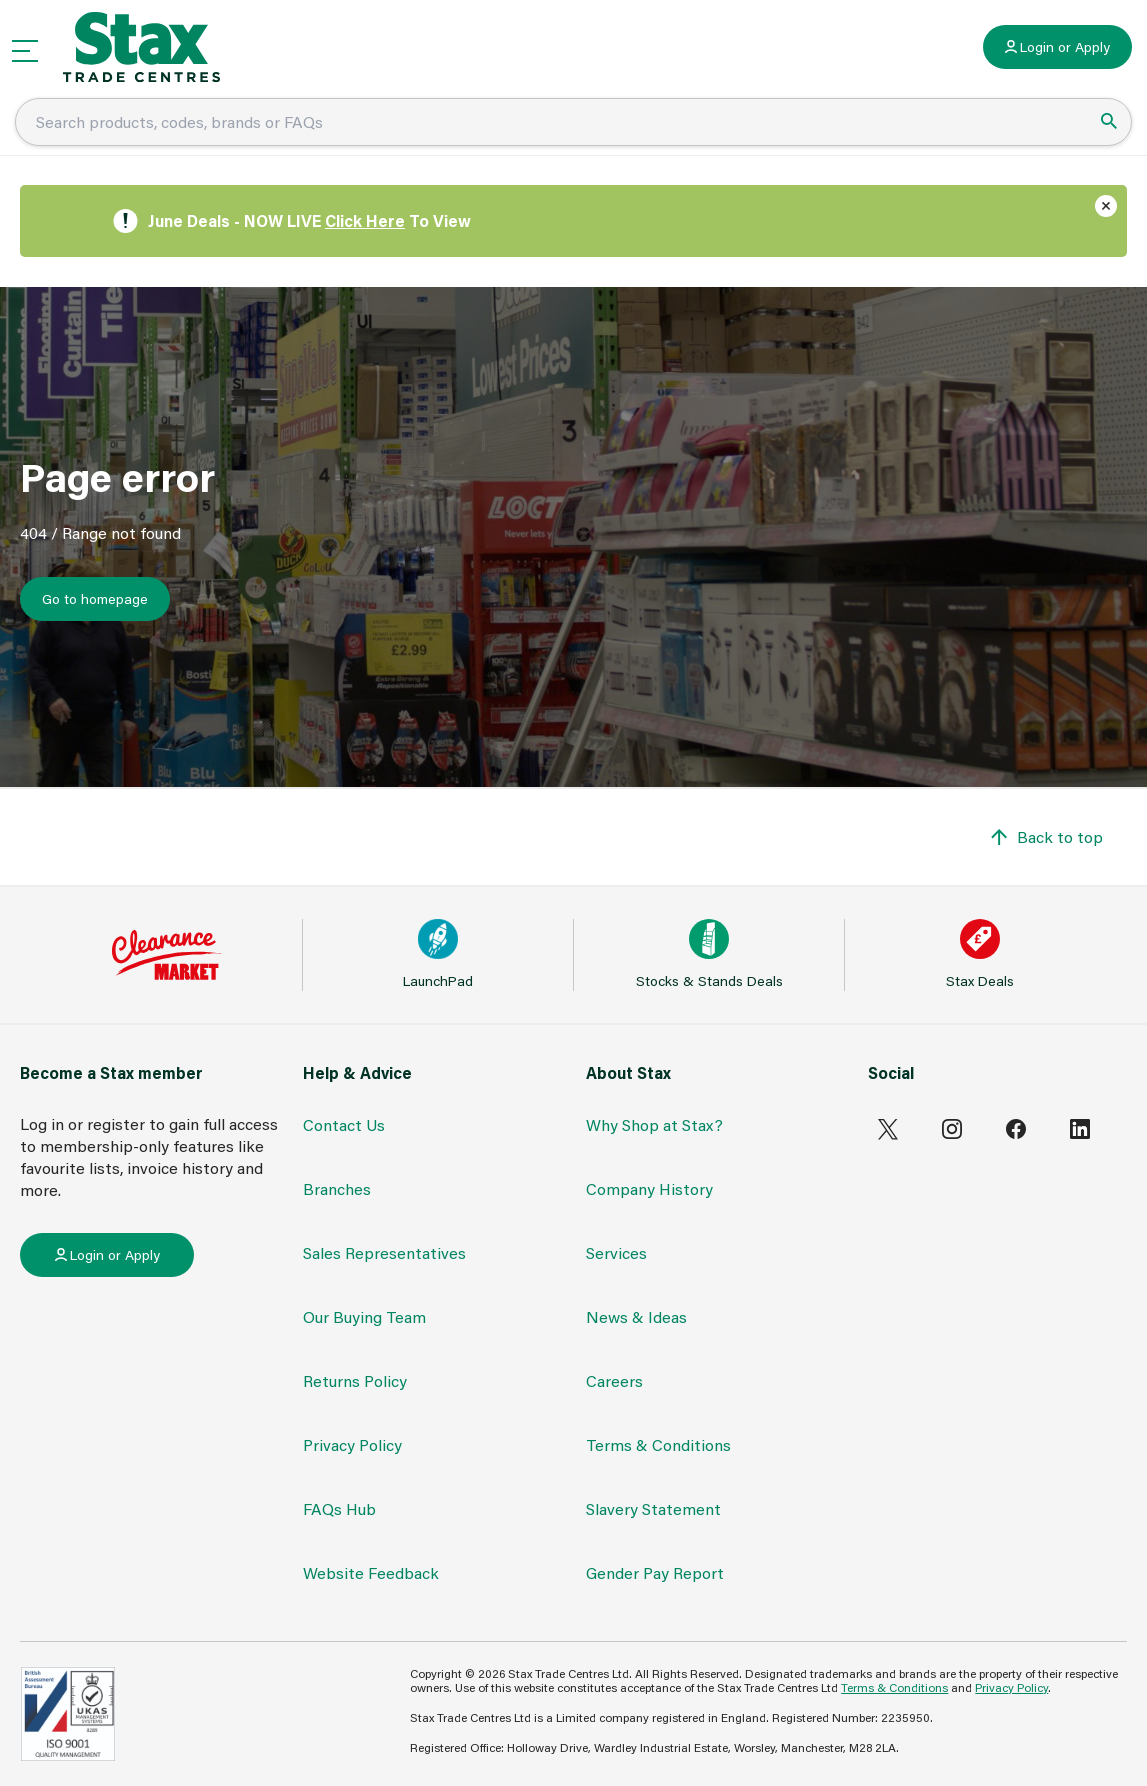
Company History (649, 1188)
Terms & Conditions (658, 1444)
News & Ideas (636, 1316)
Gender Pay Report (655, 1572)
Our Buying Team (364, 1316)
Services (616, 1252)
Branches (337, 1188)
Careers (614, 1380)
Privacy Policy (352, 1444)
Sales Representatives (384, 1252)
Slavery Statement (653, 1508)
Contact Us (344, 1124)
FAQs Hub (339, 1508)
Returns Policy (355, 1380)
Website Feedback (371, 1572)
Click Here (365, 220)
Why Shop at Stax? (654, 1124)
